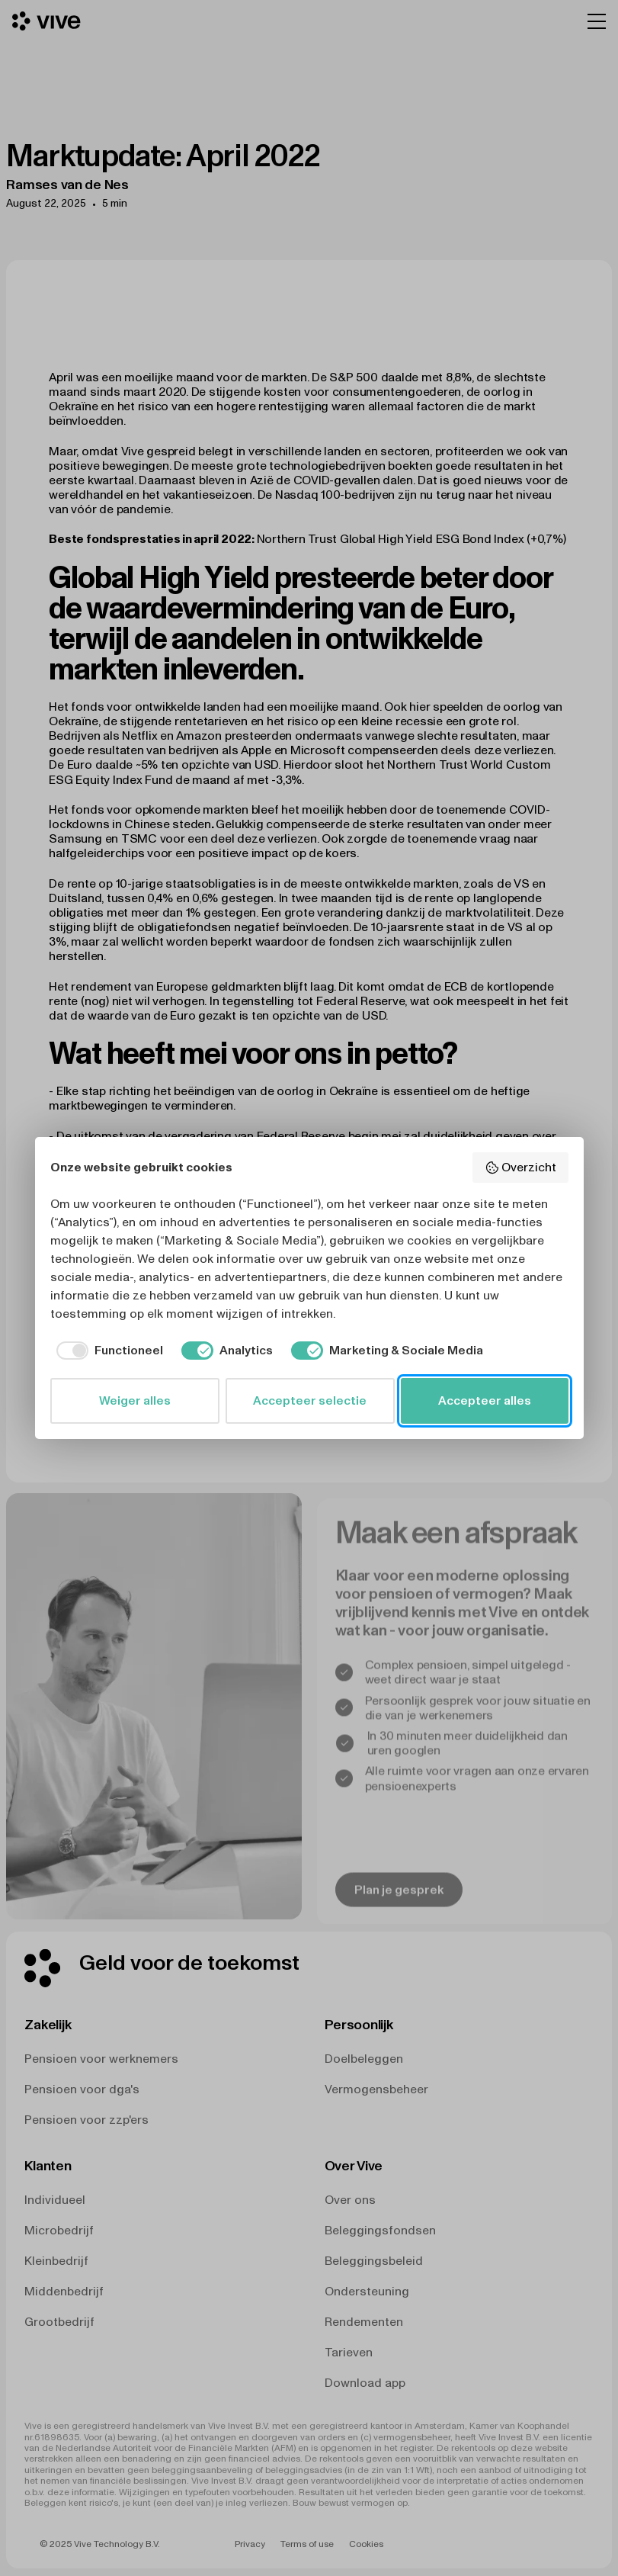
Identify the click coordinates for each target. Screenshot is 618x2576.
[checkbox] (106, 1350)
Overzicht (520, 1167)
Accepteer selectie (310, 1400)
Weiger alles (135, 1400)
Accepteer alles (484, 1400)
